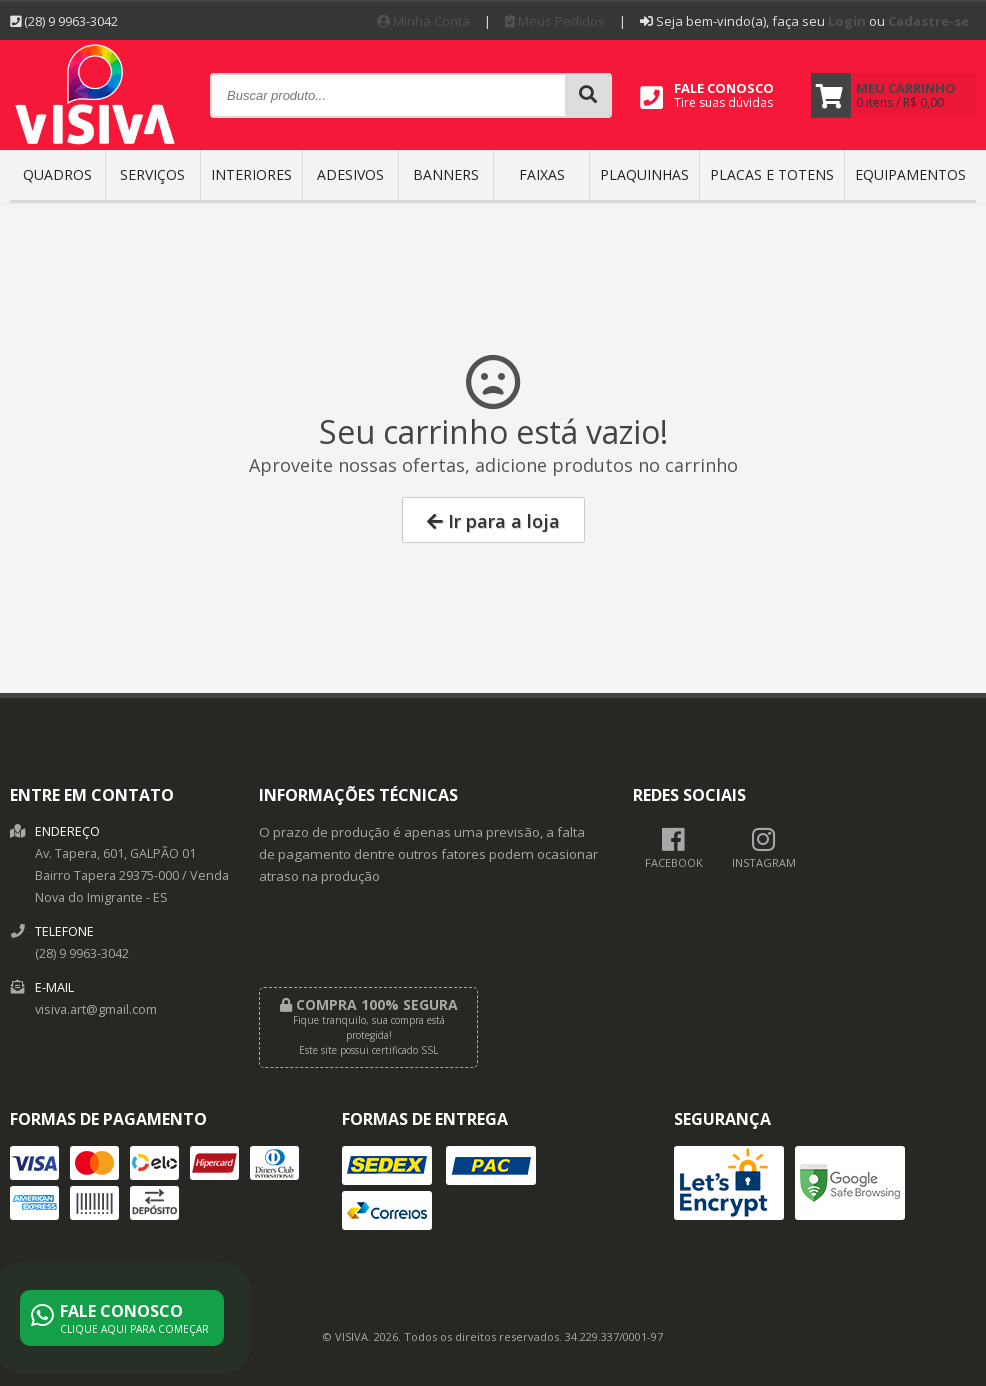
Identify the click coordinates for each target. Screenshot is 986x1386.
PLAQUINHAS (644, 174)
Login (847, 21)
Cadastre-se (928, 21)
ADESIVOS (350, 174)
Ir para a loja (493, 521)
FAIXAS (542, 174)
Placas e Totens (772, 174)
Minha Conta (423, 21)
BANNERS (446, 174)
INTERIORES (251, 174)
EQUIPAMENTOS (910, 174)
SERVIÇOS (152, 174)
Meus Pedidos (555, 21)
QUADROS (57, 174)
